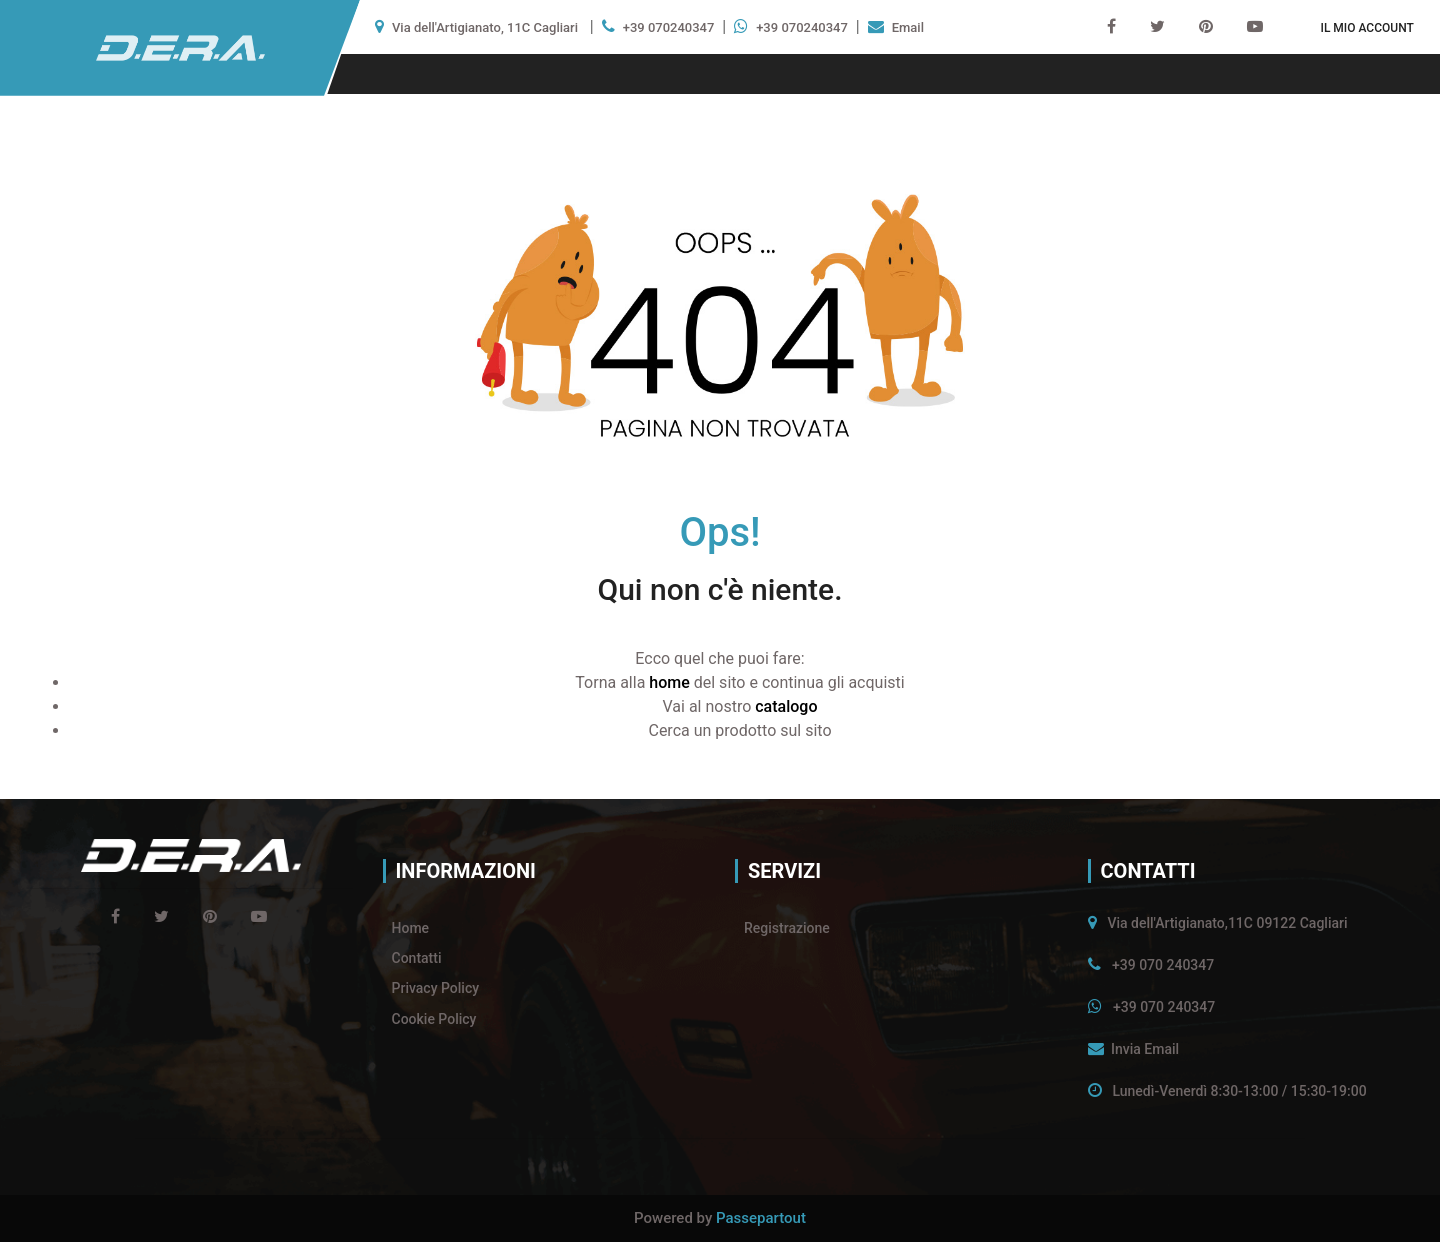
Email (908, 27)
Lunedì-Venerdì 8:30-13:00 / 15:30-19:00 (1239, 1091)
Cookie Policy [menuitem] (434, 1019)
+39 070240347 (669, 27)
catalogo (786, 706)
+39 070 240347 (1163, 965)
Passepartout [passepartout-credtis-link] (761, 1218)
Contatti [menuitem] (417, 958)
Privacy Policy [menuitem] (436, 988)
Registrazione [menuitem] (787, 928)
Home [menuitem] (411, 928)
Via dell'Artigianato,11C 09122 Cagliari (1227, 923)
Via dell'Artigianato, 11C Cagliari (485, 27)
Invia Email (1145, 1049)
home (669, 682)
